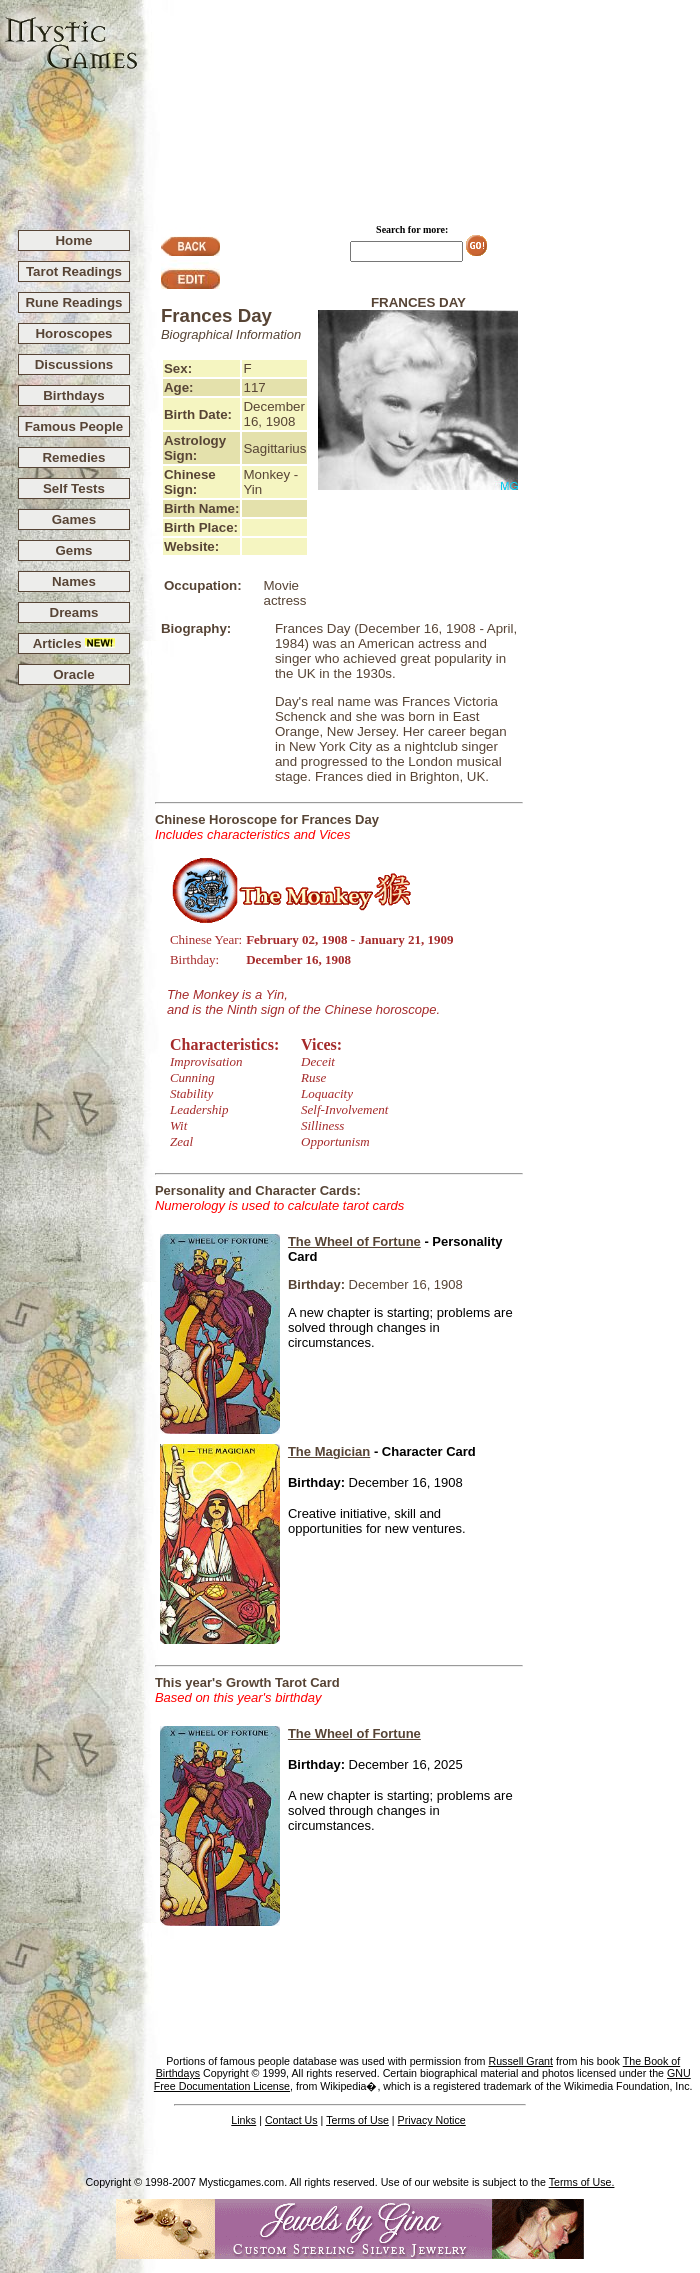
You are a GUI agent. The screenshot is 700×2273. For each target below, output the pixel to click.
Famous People (74, 426)
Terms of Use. (582, 2182)
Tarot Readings (74, 271)
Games (74, 519)
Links (243, 2120)
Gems (73, 550)
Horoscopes (73, 333)
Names (74, 581)
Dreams (74, 612)
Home (73, 240)
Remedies (73, 457)
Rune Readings (73, 302)
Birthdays (73, 395)
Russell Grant (520, 2061)
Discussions (74, 364)
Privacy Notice (432, 2120)
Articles (74, 643)
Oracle (74, 674)
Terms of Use (357, 2120)
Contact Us (291, 2120)
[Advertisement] (420, 106)
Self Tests (74, 488)
